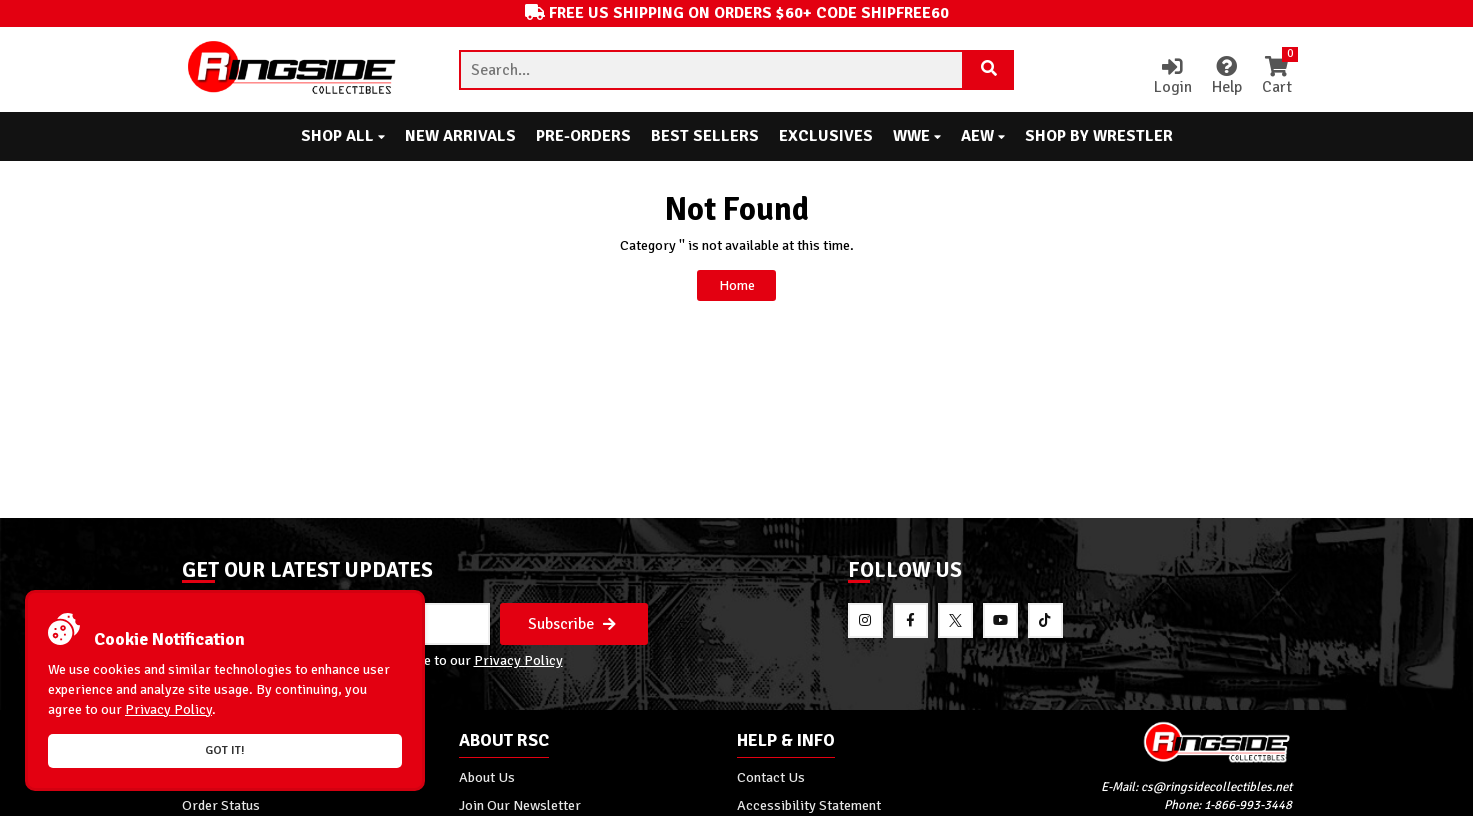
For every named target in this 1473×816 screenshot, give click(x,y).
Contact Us (771, 777)
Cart (1277, 77)
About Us (487, 777)
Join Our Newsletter (520, 805)
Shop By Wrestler (1099, 136)
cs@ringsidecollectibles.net (1216, 788)
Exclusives (826, 136)
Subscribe (572, 624)
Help (1227, 77)
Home (737, 285)
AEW (983, 136)
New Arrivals (460, 136)
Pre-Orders (583, 136)
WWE (917, 136)
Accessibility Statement (809, 805)
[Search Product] (989, 70)
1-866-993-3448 (1248, 805)
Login (1173, 77)
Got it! (225, 750)
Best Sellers (705, 136)
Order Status (221, 805)
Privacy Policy (518, 661)
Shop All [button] (343, 136)
